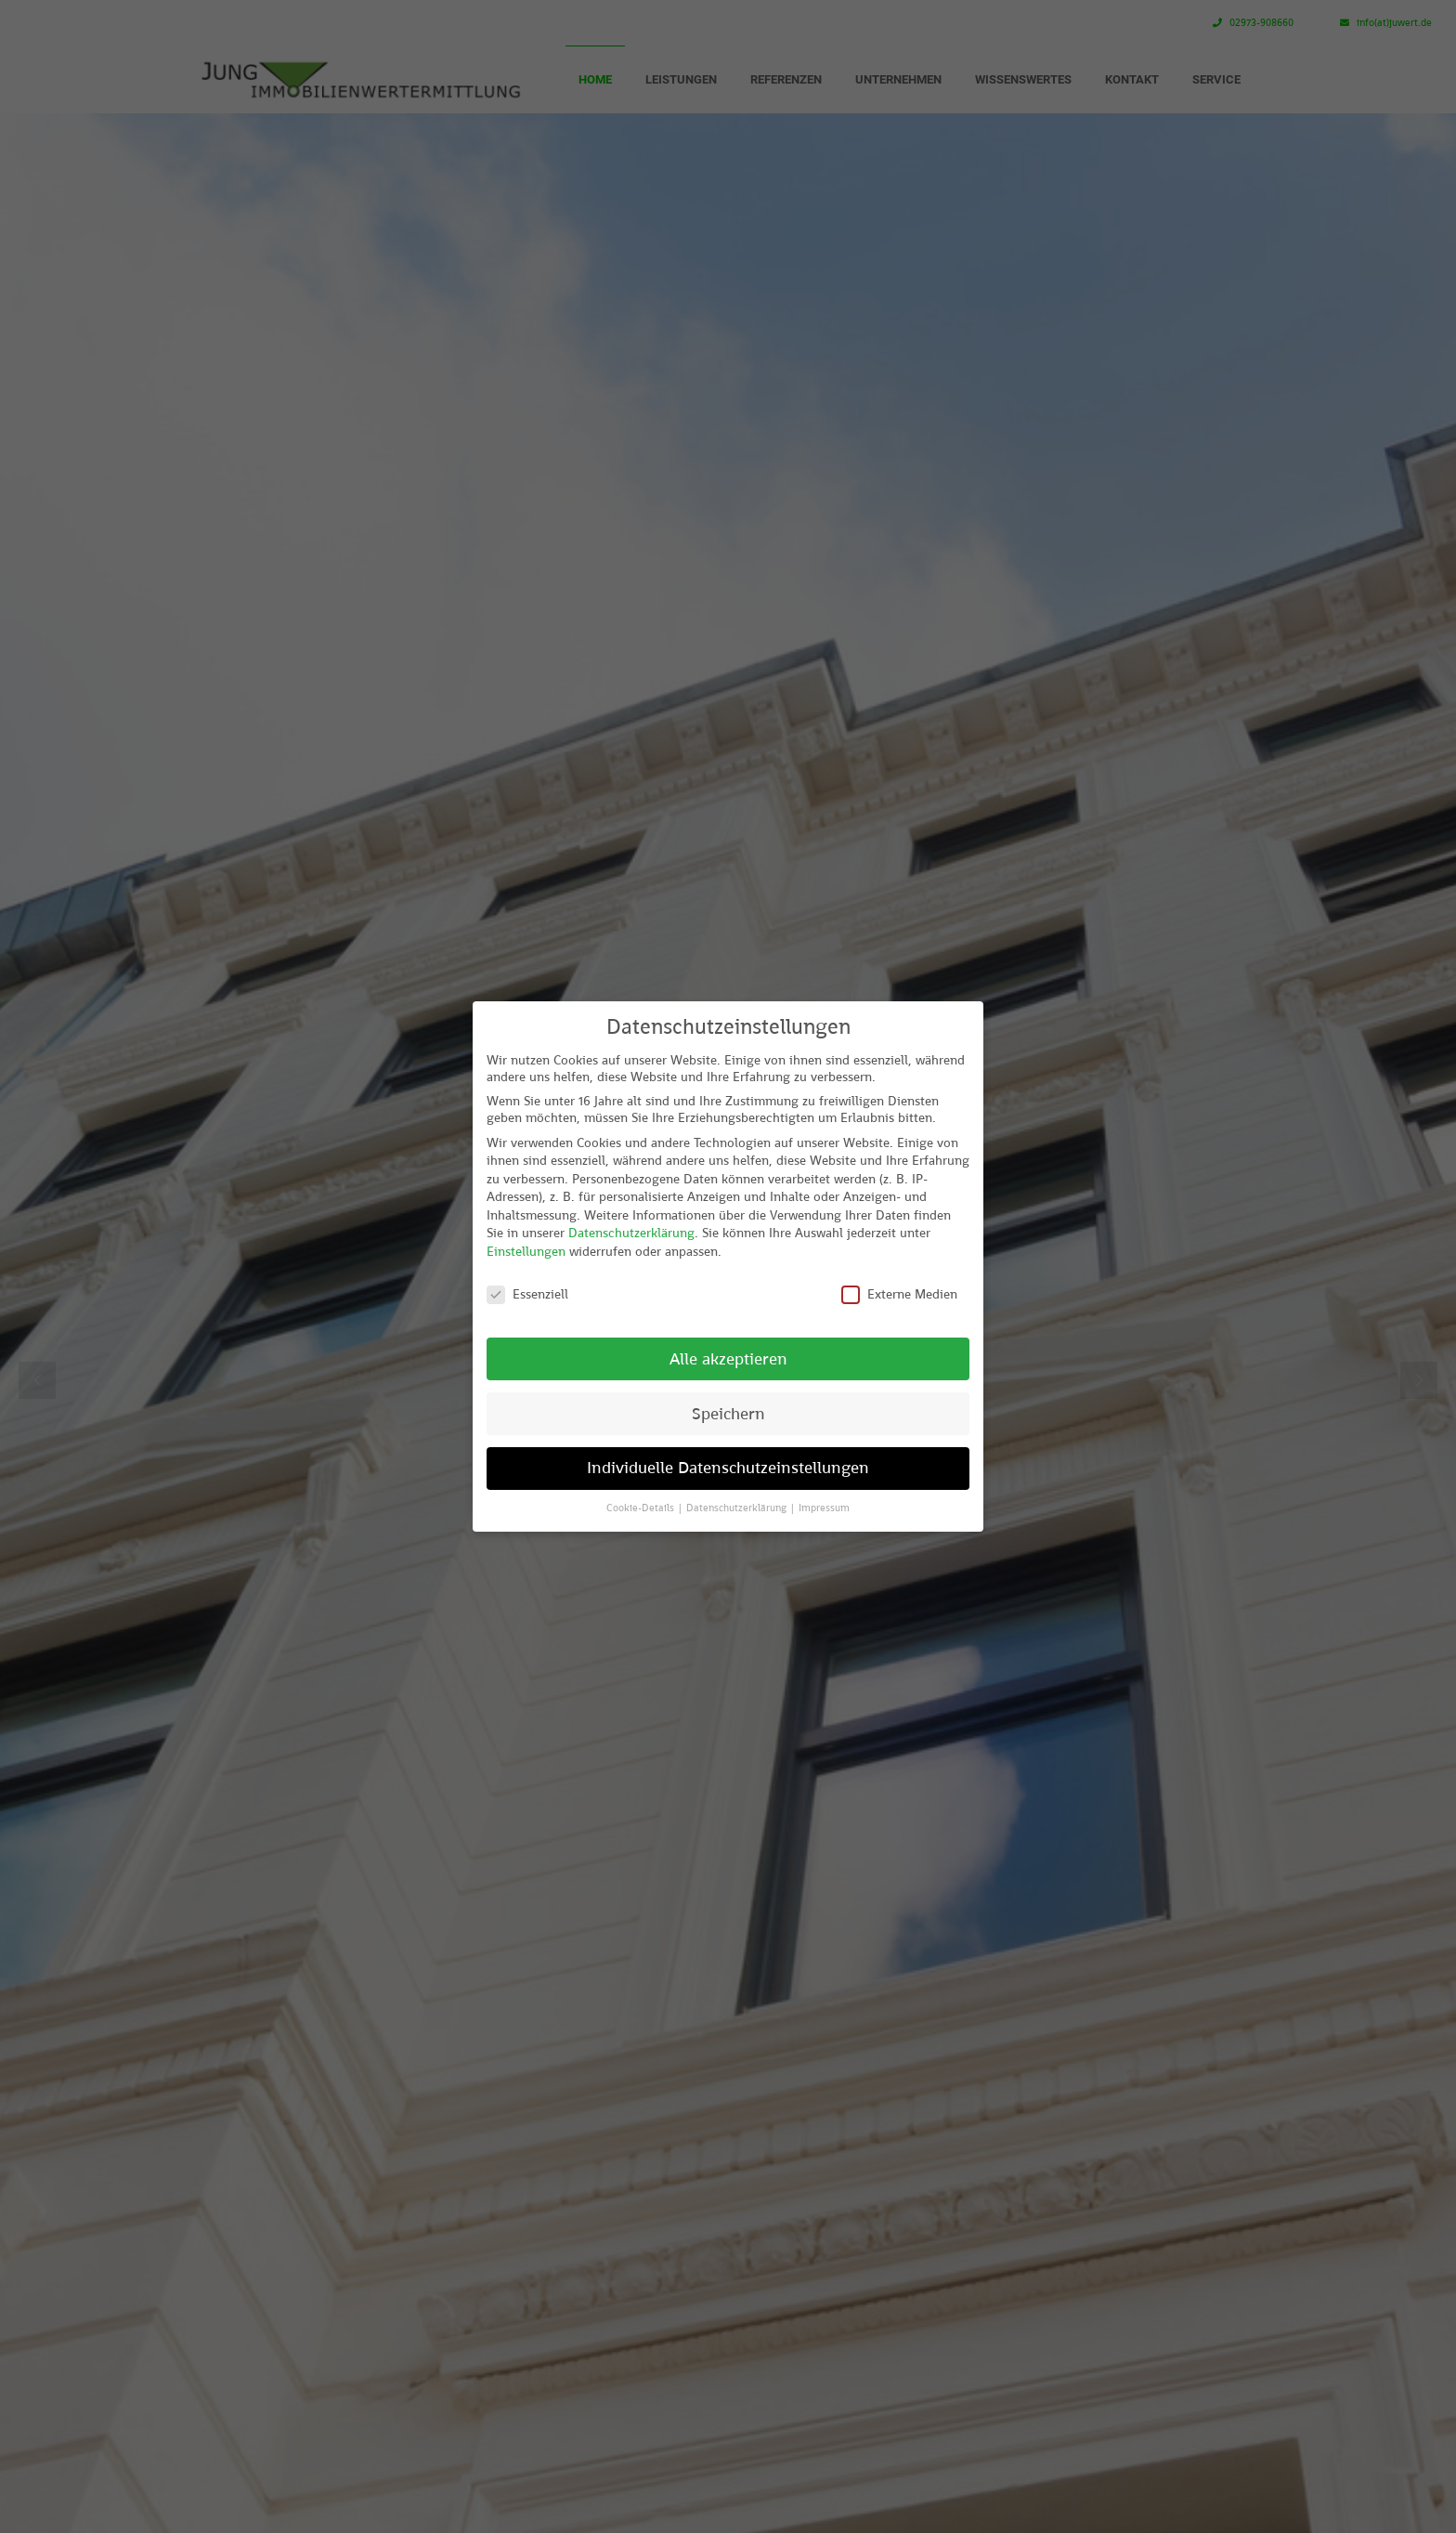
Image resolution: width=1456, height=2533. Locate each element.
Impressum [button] (824, 1508)
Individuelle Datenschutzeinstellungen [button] (728, 1467)
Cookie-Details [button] (641, 1508)
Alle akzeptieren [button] (728, 1359)
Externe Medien (899, 1294)
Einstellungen (526, 1251)
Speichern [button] (728, 1414)
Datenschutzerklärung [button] (737, 1508)
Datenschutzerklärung (631, 1232)
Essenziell (527, 1294)
